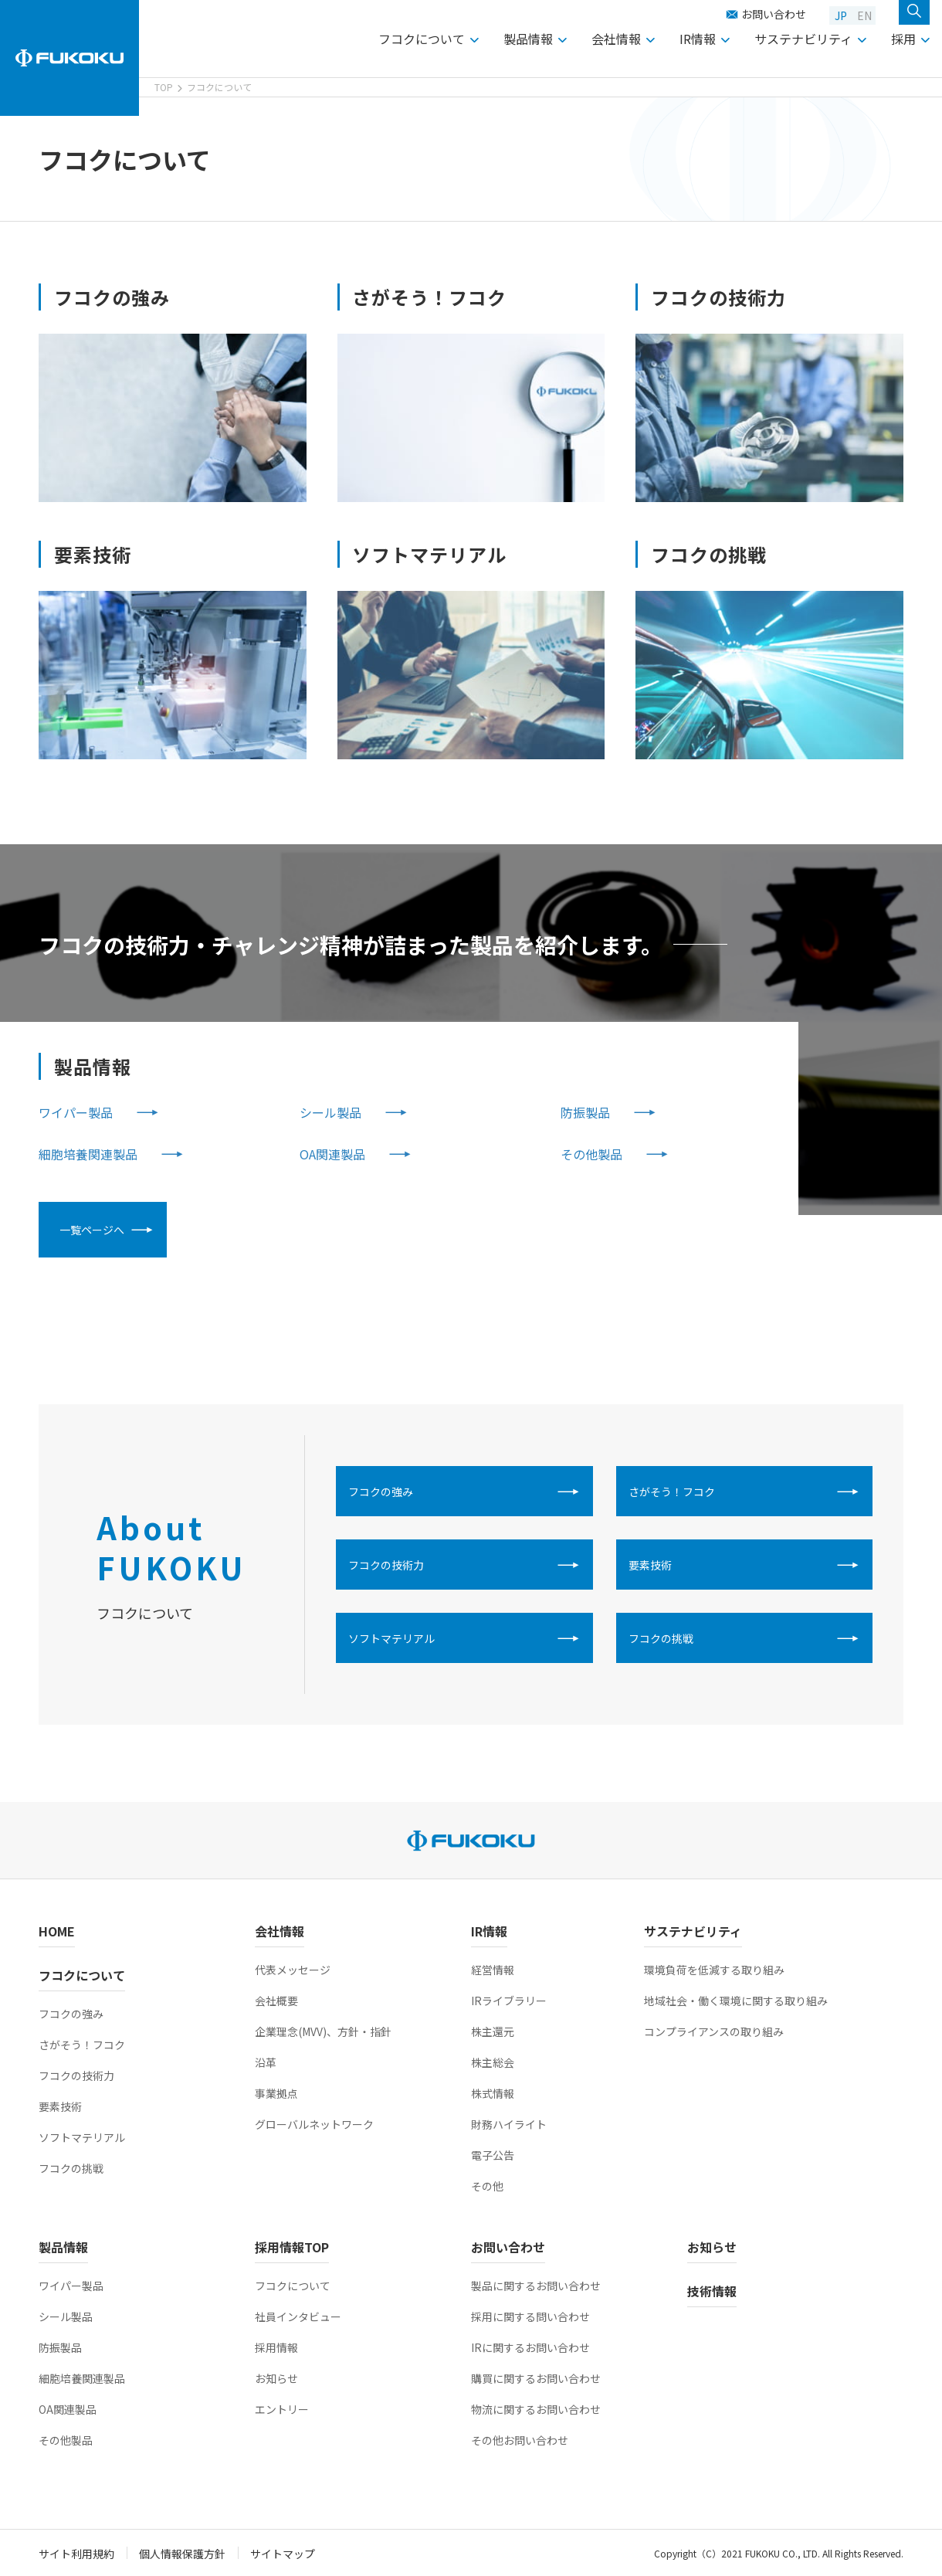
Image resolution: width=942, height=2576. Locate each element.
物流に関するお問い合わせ (536, 2409)
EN (864, 15)
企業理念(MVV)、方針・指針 (323, 2031)
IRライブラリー (509, 2000)
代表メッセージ (292, 1969)
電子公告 (492, 2155)
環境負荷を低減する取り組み (714, 1969)
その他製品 (591, 1154)
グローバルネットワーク (314, 2124)
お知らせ (276, 2378)
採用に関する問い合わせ (530, 2316)
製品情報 (528, 38)
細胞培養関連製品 (88, 1154)
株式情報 (492, 2093)
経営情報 (492, 1969)
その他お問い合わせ (519, 2440)
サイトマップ (282, 2553)
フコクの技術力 (386, 1565)
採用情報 (276, 2347)
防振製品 (585, 1112)
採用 (903, 38)
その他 (487, 2186)
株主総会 (492, 2062)
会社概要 (276, 2000)
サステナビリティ (803, 38)
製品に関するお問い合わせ (536, 2285)
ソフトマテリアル (391, 1638)
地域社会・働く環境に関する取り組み (736, 2000)
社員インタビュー (298, 2316)
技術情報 (712, 2291)
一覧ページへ (91, 1229)
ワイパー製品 (76, 1112)
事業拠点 (276, 2093)
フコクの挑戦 (661, 1638)
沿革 (265, 2062)
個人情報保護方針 (182, 2553)
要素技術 (650, 1565)
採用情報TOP (292, 2247)
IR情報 (697, 38)
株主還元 (492, 2031)
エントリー (282, 2409)
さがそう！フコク (672, 1491)
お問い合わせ (773, 14)
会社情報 (616, 38)
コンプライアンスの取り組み (714, 2031)
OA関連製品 (332, 1154)
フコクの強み (380, 1491)
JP (841, 15)
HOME (57, 1931)
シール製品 (330, 1112)
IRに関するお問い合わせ (530, 2347)
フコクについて (421, 38)
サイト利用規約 (76, 2553)
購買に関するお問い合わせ (536, 2378)
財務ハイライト (509, 2124)
